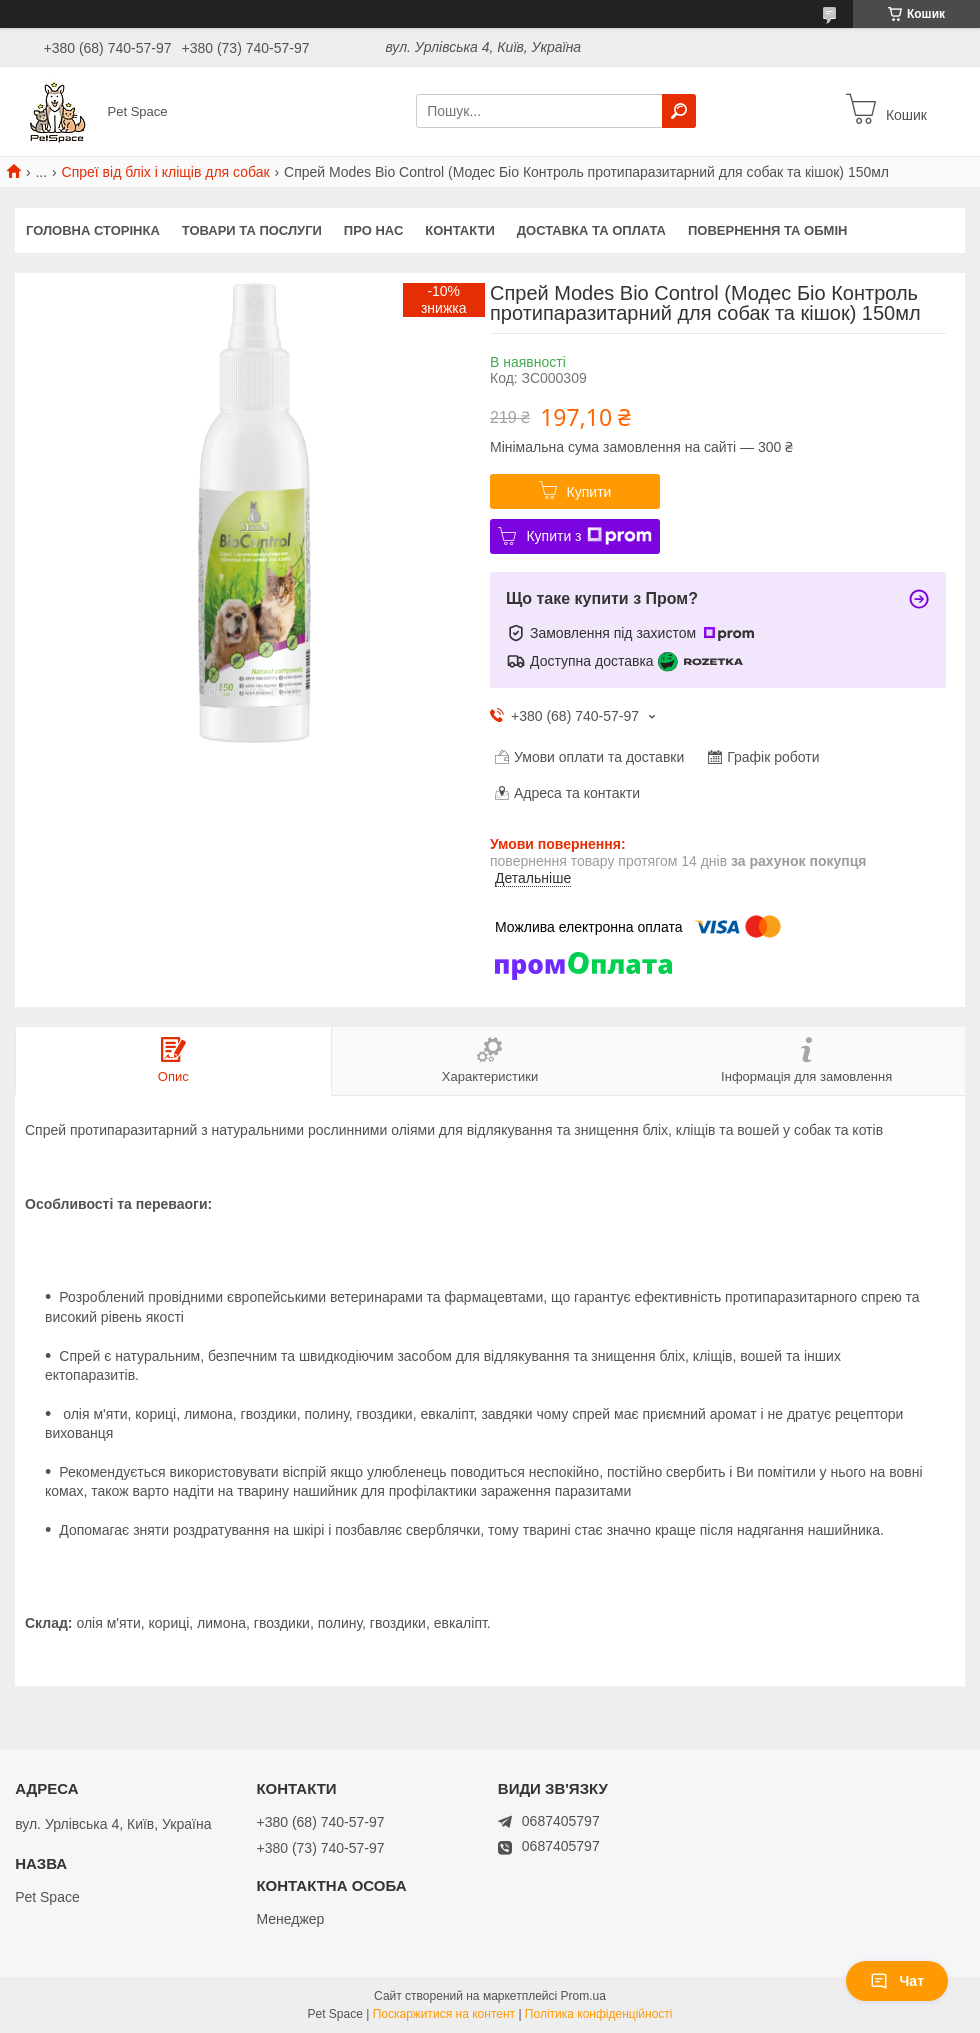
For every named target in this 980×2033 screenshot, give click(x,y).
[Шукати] (679, 111)
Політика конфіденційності (599, 2014)
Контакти (460, 230)
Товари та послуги (252, 230)
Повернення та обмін (767, 230)
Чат (897, 1981)
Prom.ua (583, 1996)
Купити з (588, 536)
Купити (589, 492)
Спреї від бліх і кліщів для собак (166, 172)
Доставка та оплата (591, 230)
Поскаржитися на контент (444, 2014)
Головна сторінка (93, 230)
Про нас (373, 230)
